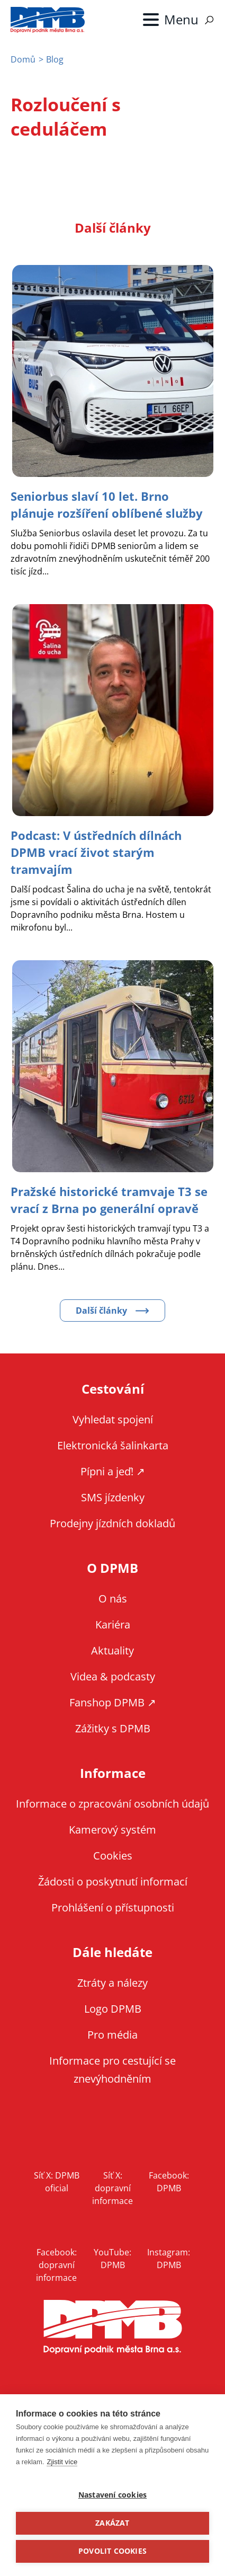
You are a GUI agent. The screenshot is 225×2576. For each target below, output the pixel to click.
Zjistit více (62, 2462)
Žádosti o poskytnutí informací (112, 1881)
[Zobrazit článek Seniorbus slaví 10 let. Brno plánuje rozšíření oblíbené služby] (107, 504)
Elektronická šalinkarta (112, 1445)
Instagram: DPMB (168, 2258)
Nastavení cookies (112, 2495)
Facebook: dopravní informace (56, 2264)
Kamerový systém (112, 1829)
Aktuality (112, 1650)
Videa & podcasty (112, 1676)
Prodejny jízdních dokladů (112, 1523)
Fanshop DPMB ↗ (112, 1702)
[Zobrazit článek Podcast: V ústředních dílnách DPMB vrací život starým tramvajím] (96, 852)
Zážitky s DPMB (112, 1728)
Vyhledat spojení (113, 1419)
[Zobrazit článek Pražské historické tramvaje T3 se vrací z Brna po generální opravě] (109, 1199)
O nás (112, 1598)
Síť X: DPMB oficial (56, 2182)
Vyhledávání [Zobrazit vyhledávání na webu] (209, 20)
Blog (55, 59)
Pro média (112, 2035)
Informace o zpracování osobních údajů (112, 1803)
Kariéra (112, 1624)
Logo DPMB (112, 2009)
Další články (101, 1310)
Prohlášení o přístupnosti (112, 1907)
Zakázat (112, 2523)
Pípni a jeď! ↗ (112, 1471)
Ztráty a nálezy (112, 1983)
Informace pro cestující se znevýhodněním (112, 2069)
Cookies (112, 1855)
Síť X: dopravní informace (112, 2188)
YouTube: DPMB (112, 2258)
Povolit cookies (112, 2551)
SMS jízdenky (113, 1497)
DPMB (112, 2327)
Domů (23, 59)
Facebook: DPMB (169, 2182)
